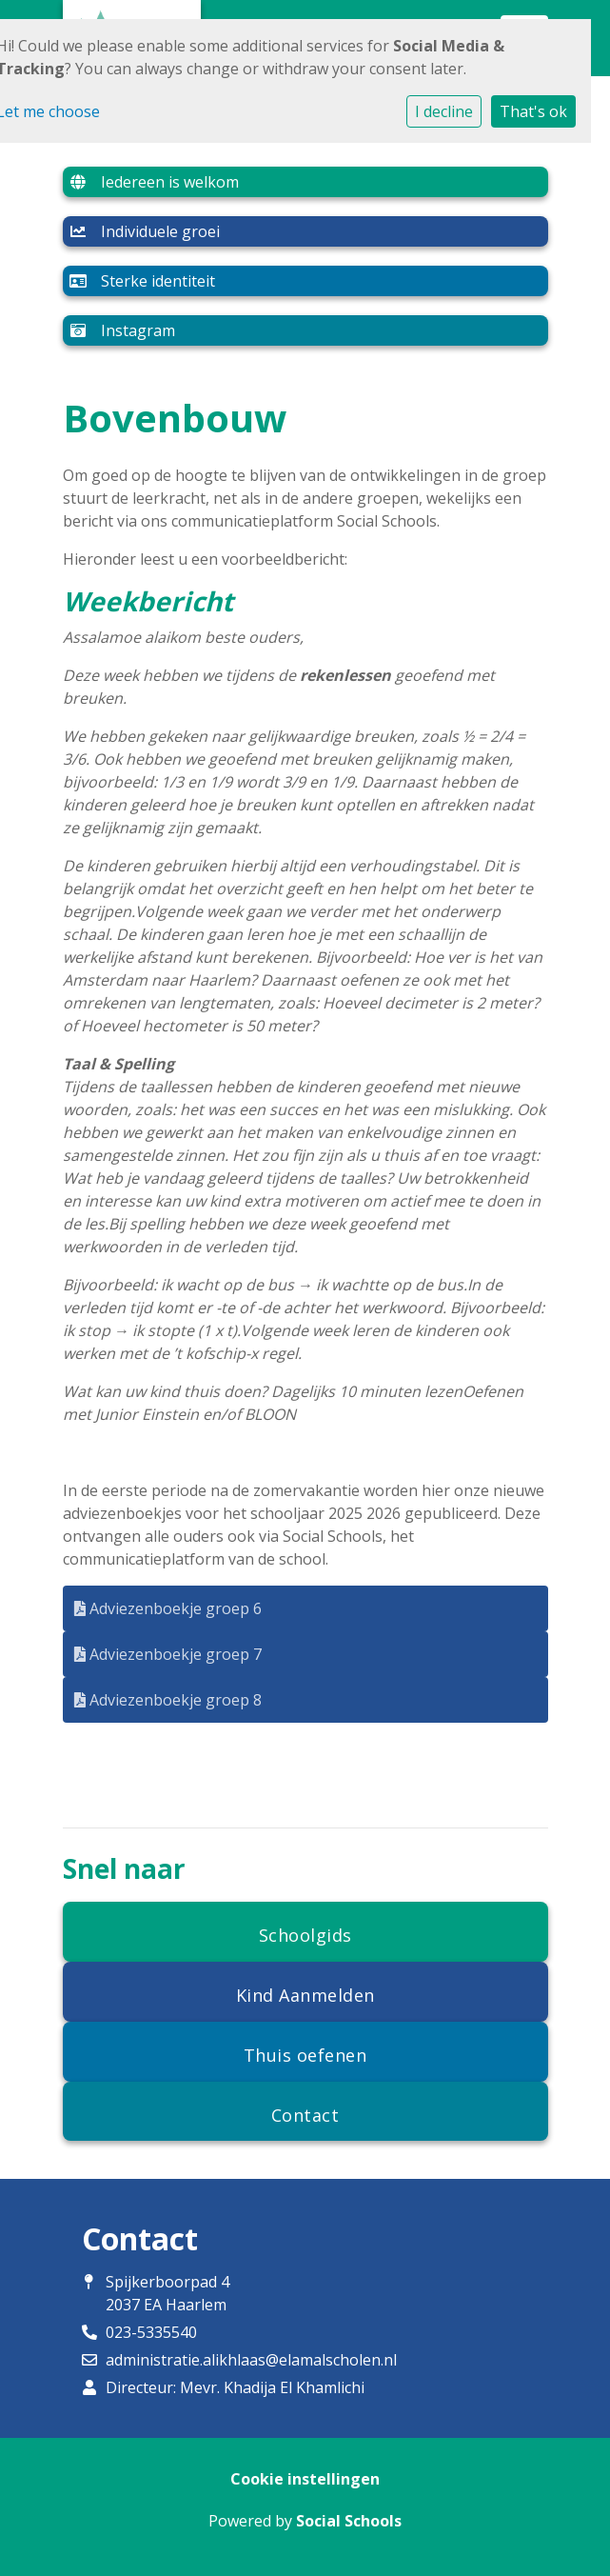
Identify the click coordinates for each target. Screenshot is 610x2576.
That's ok (533, 111)
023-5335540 (151, 2332)
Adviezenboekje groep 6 (168, 1608)
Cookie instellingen (305, 2478)
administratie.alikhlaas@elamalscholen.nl (251, 2359)
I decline (444, 111)
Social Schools (349, 2520)
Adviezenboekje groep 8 (168, 1699)
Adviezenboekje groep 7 (168, 1654)
